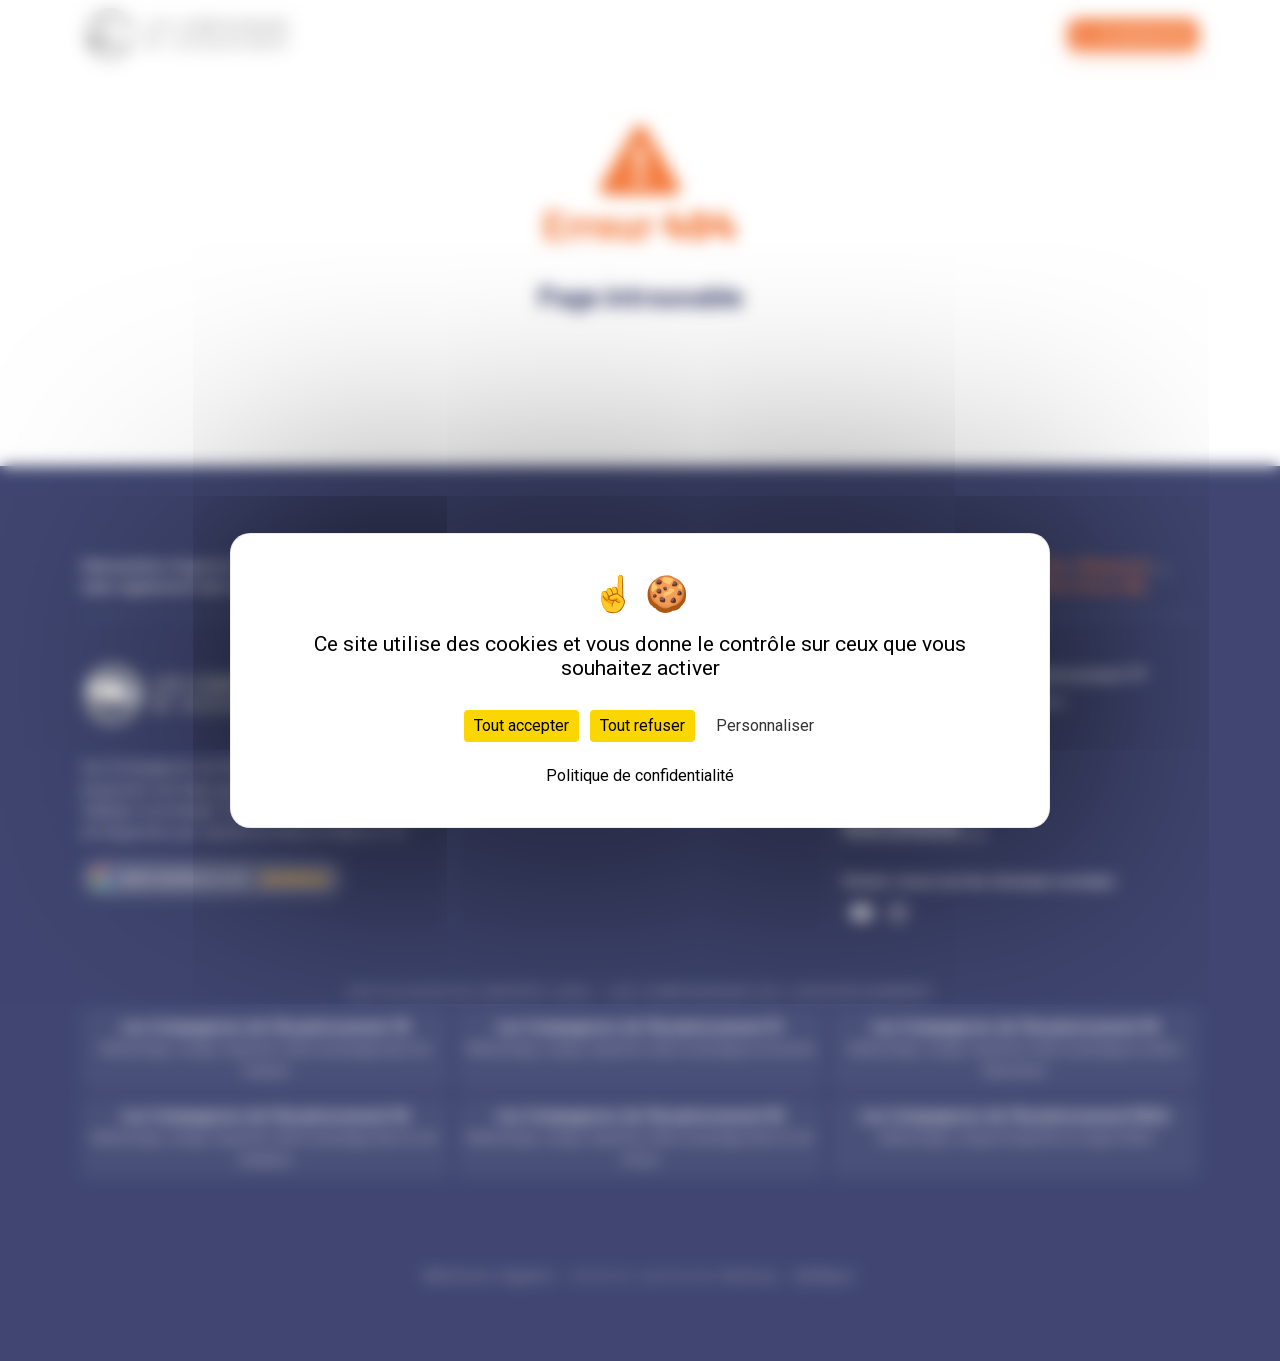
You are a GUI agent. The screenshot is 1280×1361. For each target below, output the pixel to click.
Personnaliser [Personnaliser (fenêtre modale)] (765, 725)
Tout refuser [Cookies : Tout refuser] (642, 725)
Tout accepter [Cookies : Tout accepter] (521, 725)
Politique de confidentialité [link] (640, 775)
